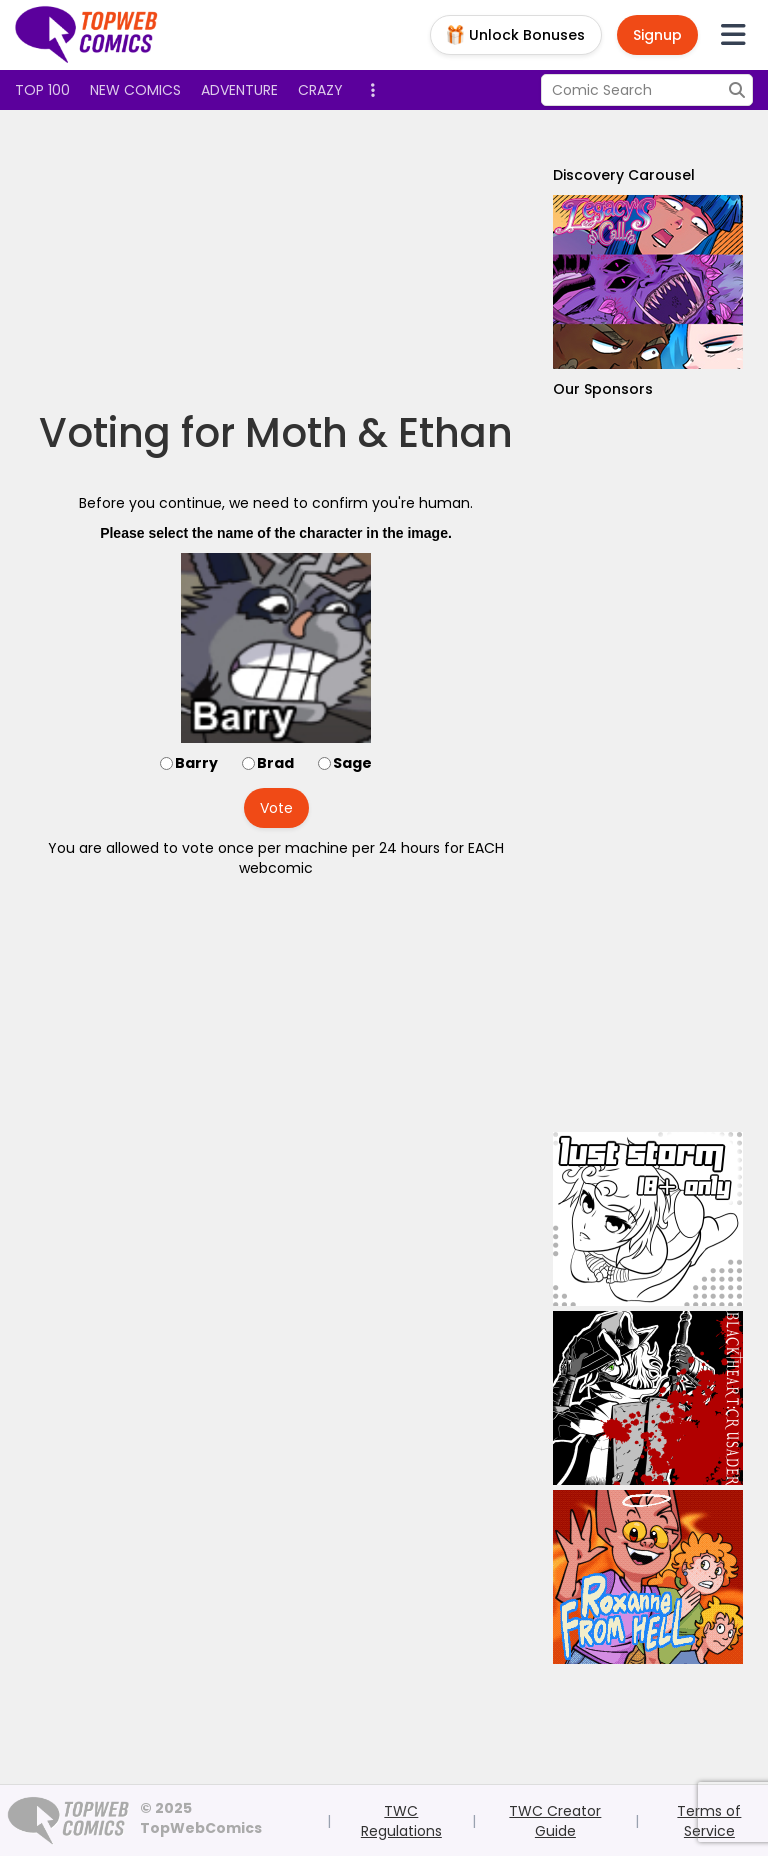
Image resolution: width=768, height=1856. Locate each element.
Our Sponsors (603, 389)
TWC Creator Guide (555, 1821)
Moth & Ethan (379, 433)
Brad (275, 763)
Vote (276, 808)
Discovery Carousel (624, 175)
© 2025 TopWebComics (201, 1818)
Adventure (239, 90)
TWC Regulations (401, 1821)
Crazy (320, 90)
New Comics (135, 90)
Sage (352, 763)
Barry (196, 763)
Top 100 (42, 90)
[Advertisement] (379, 260)
